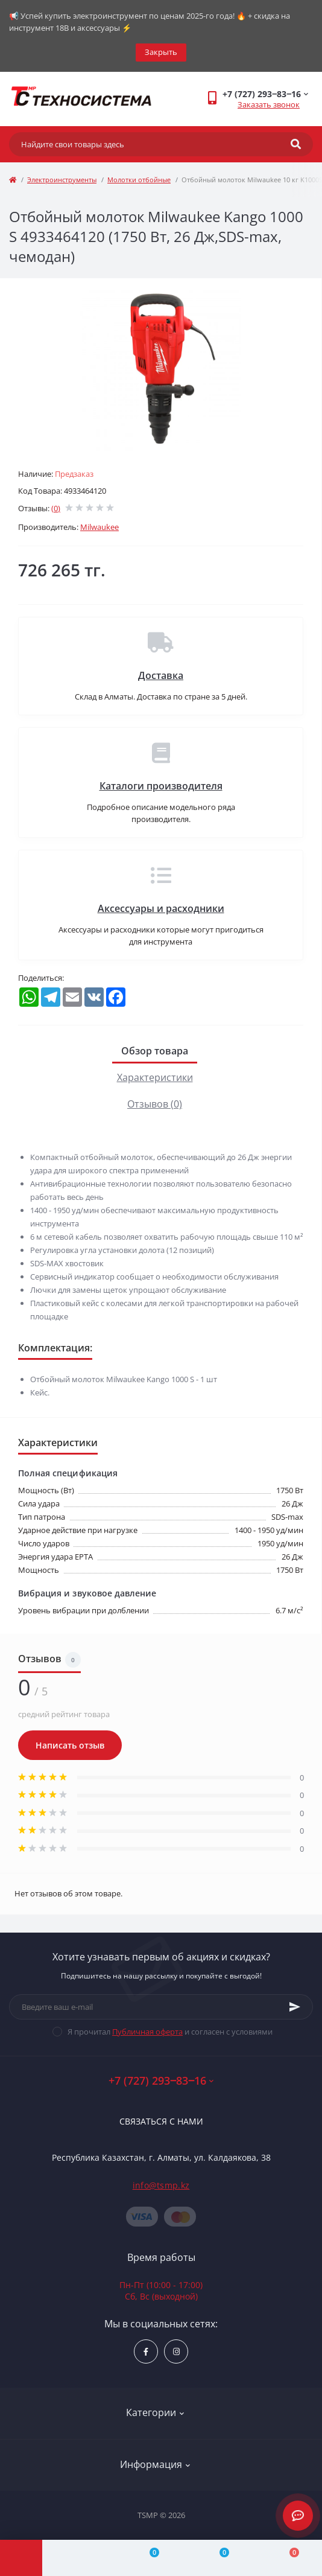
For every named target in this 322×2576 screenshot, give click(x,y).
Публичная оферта (147, 2031)
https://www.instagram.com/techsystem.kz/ (176, 2352)
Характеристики (155, 1077)
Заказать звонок (269, 104)
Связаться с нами (161, 2121)
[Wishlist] (217, 2558)
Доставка (160, 675)
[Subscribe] (295, 2007)
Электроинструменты (61, 179)
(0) (55, 508)
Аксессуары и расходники (161, 908)
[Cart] (287, 2558)
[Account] (77, 2558)
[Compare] (147, 2558)
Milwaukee (99, 526)
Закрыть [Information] (161, 51)
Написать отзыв (70, 1745)
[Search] (296, 144)
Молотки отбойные (139, 179)
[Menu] (21, 2558)
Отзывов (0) (154, 1104)
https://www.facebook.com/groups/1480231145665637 (146, 2352)
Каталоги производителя (161, 785)
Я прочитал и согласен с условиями (170, 2031)
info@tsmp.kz (161, 2185)
